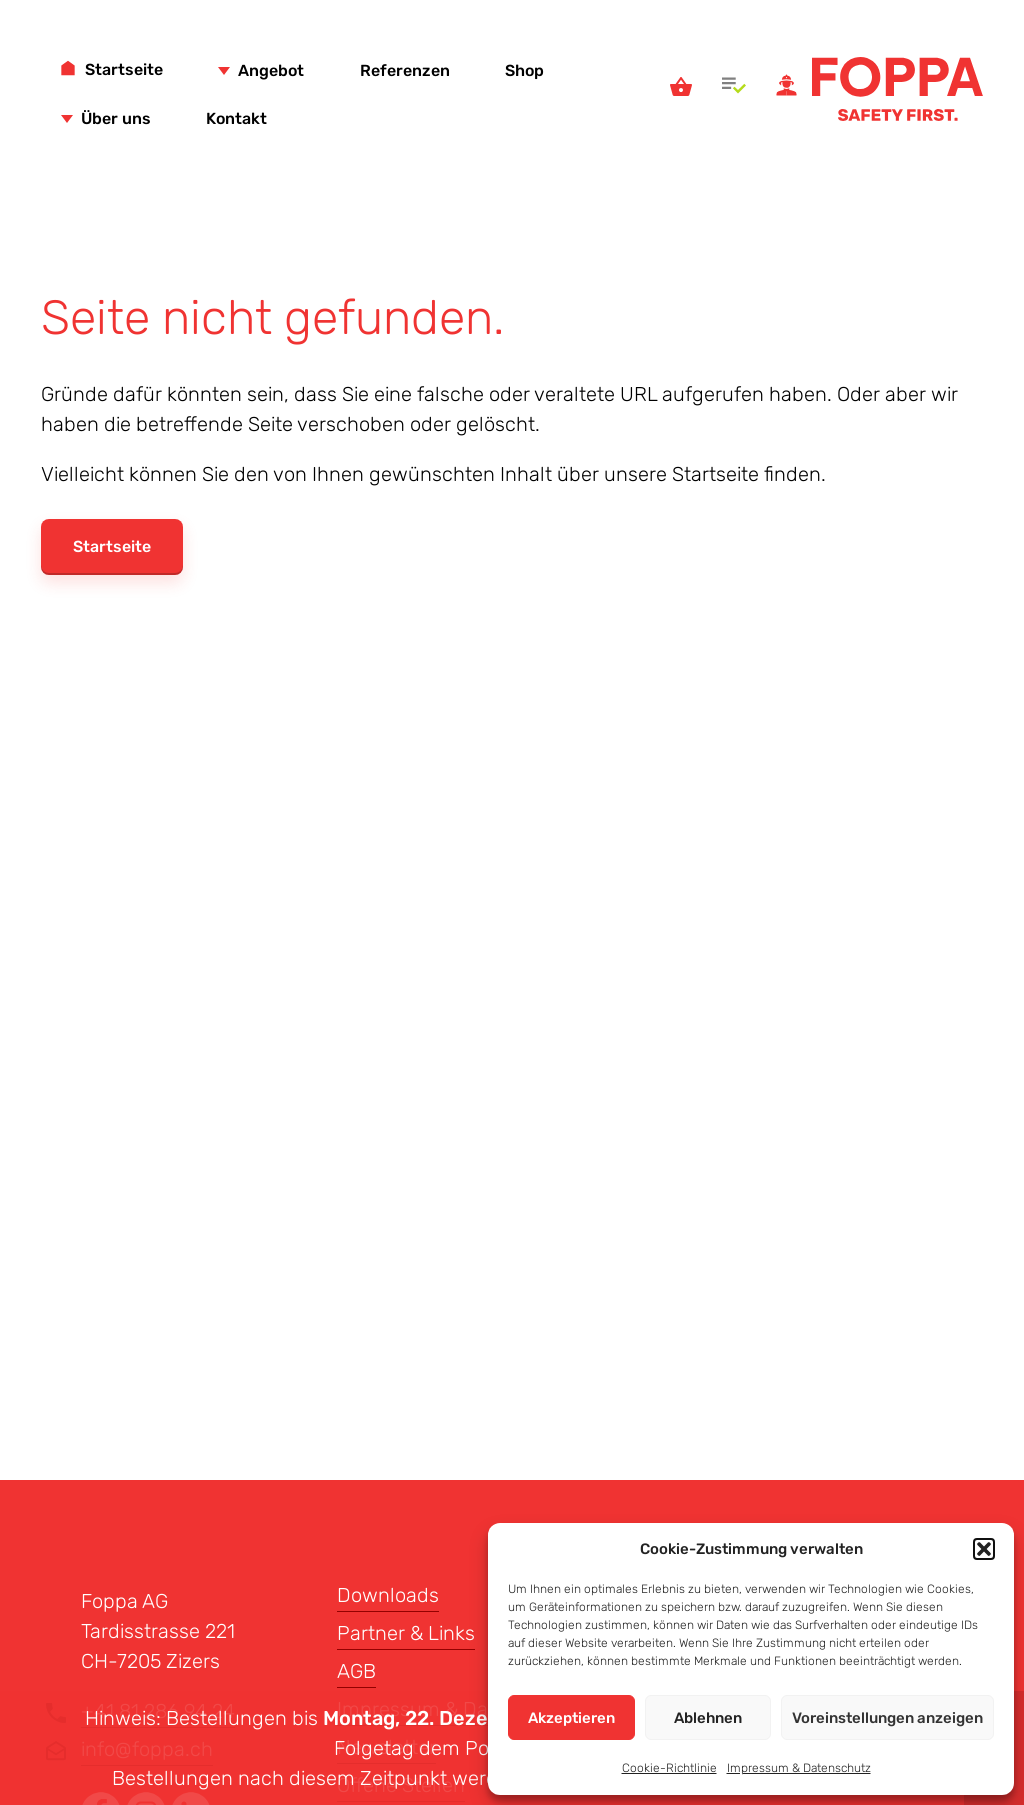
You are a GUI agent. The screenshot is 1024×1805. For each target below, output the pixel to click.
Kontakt (236, 118)
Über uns (116, 118)
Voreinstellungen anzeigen (887, 1718)
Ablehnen (708, 1718)
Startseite (124, 69)
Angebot (271, 70)
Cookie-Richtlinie (669, 1768)
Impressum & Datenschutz (799, 1768)
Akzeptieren (571, 1718)
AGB (356, 1671)
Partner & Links (406, 1633)
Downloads (388, 1595)
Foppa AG (897, 89)
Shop (524, 70)
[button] (984, 1549)
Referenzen (405, 70)
